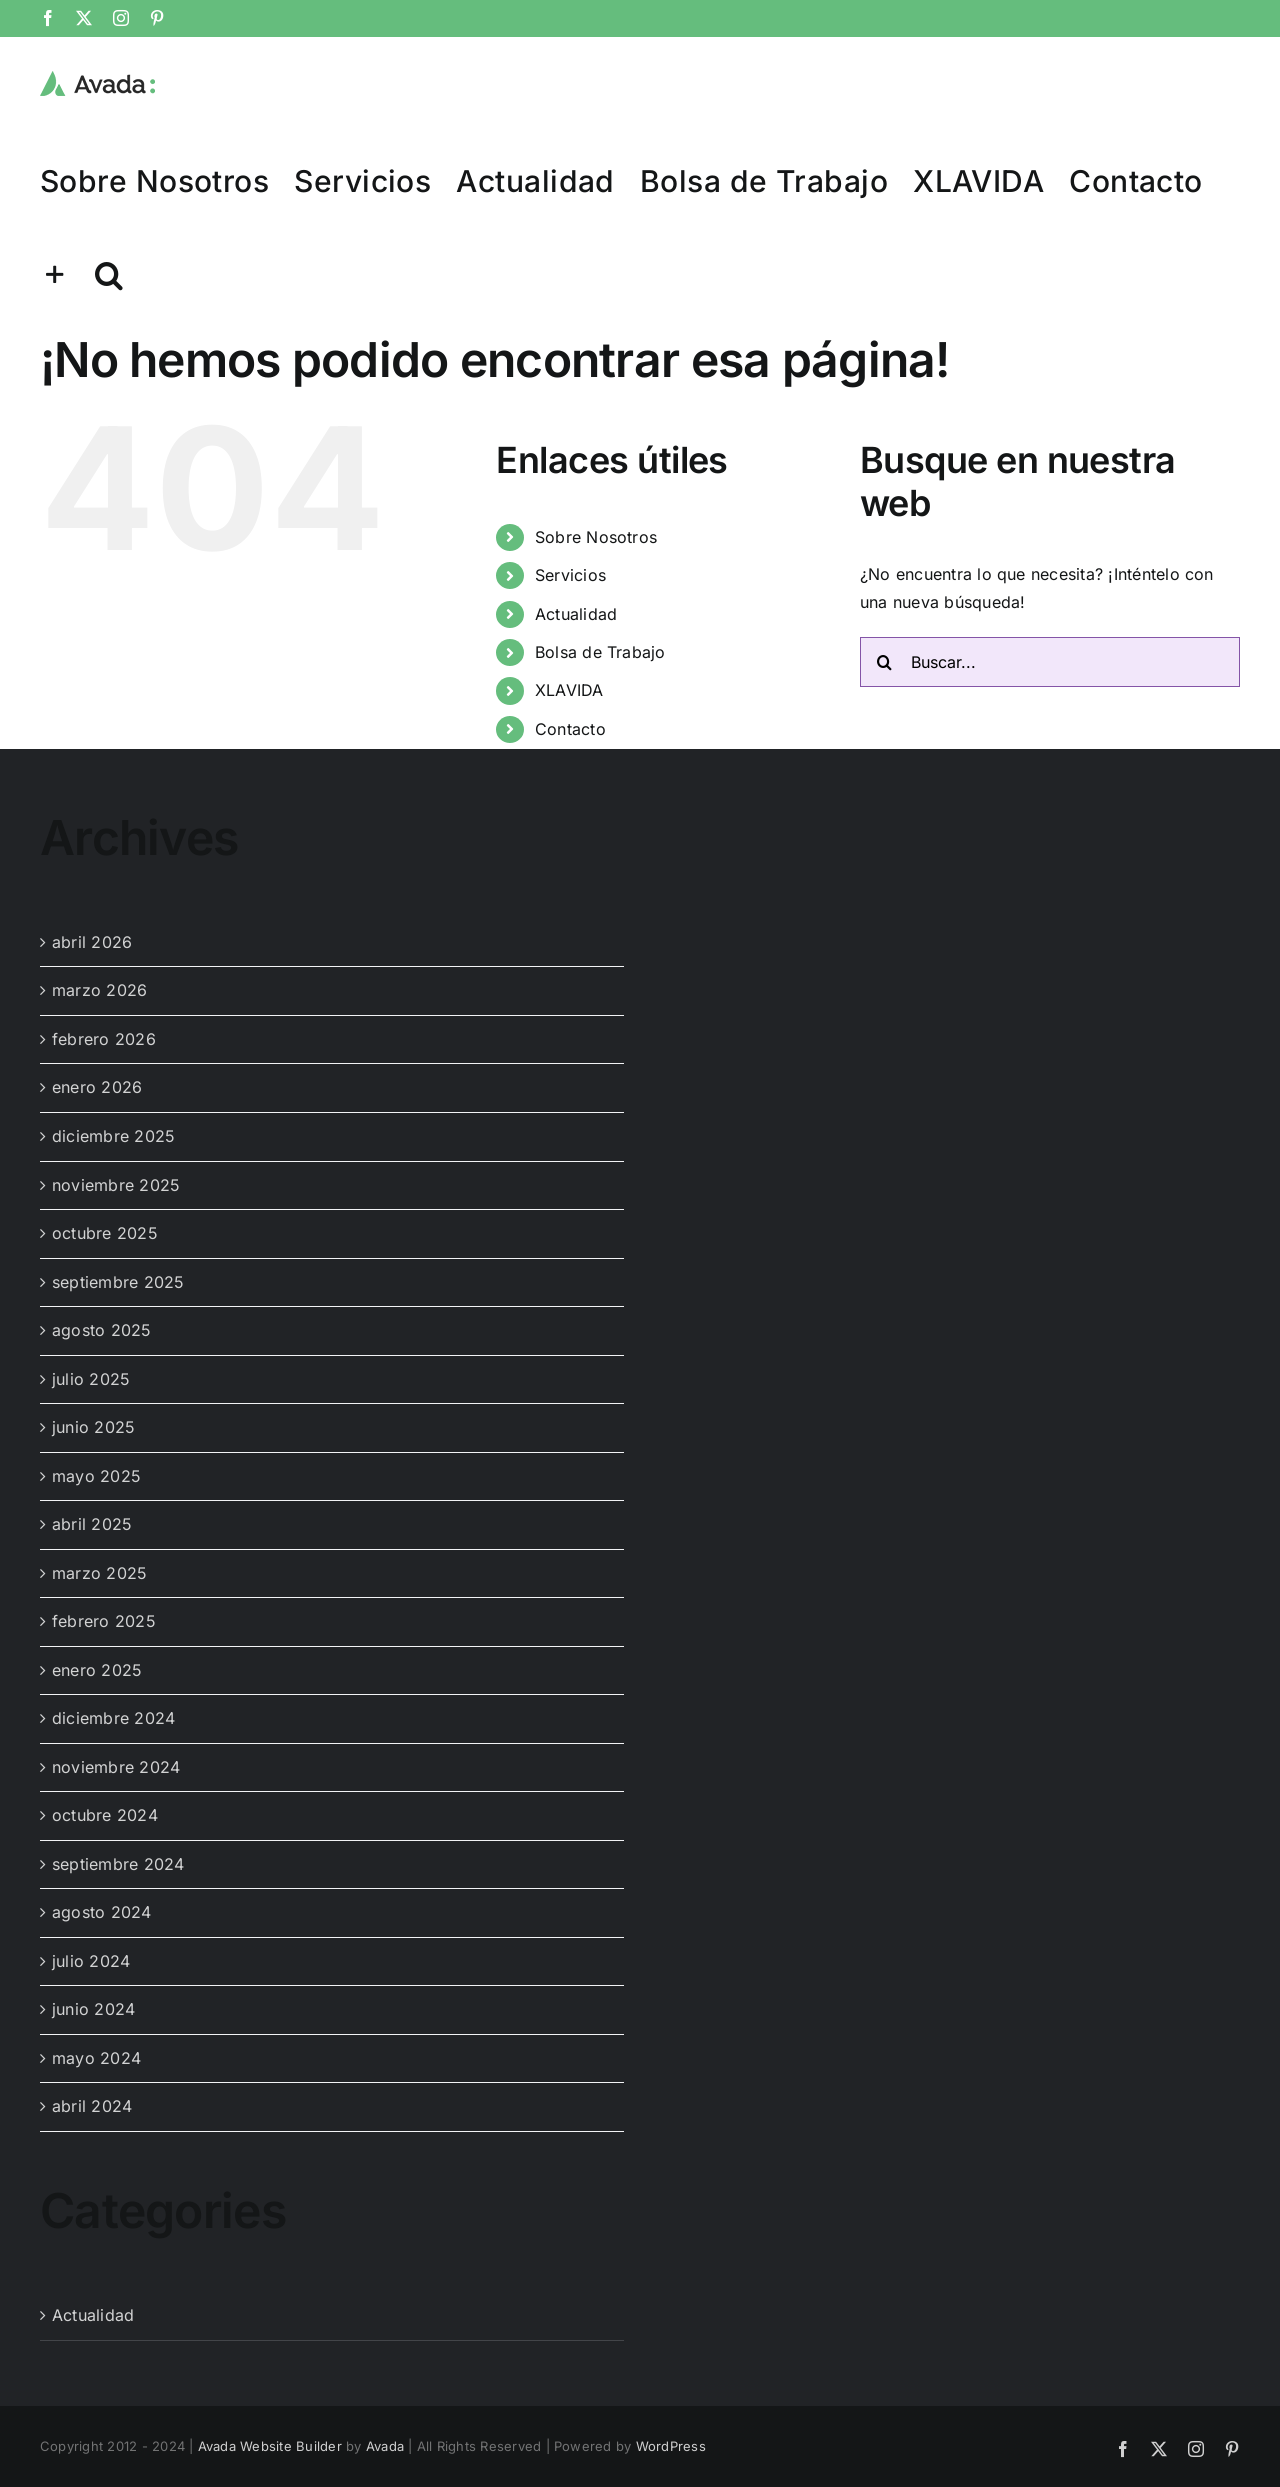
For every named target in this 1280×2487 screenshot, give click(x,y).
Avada (385, 2446)
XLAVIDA (569, 690)
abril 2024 (92, 2106)
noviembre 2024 (116, 1767)
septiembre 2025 (118, 1282)
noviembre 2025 (116, 1185)
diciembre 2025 (113, 1136)
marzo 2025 (99, 1573)
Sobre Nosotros (596, 537)
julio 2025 (91, 1379)
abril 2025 (92, 1524)
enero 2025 (97, 1670)
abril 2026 (92, 942)
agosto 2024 (102, 1912)
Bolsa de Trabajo (600, 652)
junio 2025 (93, 1427)
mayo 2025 (96, 1476)
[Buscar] (885, 662)
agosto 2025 (102, 1330)
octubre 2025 (105, 1233)
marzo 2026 (99, 990)
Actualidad (576, 614)
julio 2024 (91, 1961)
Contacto (570, 729)
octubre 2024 (105, 1815)
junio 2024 (93, 2009)
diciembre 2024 (113, 1718)
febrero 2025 (104, 1621)
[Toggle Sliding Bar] (55, 274)
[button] (109, 274)
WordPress (671, 2446)
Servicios (570, 575)
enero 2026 (97, 1087)
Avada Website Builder (270, 2446)
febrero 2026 (104, 1039)
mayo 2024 (96, 2058)
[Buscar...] (1050, 662)
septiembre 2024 (118, 1864)
